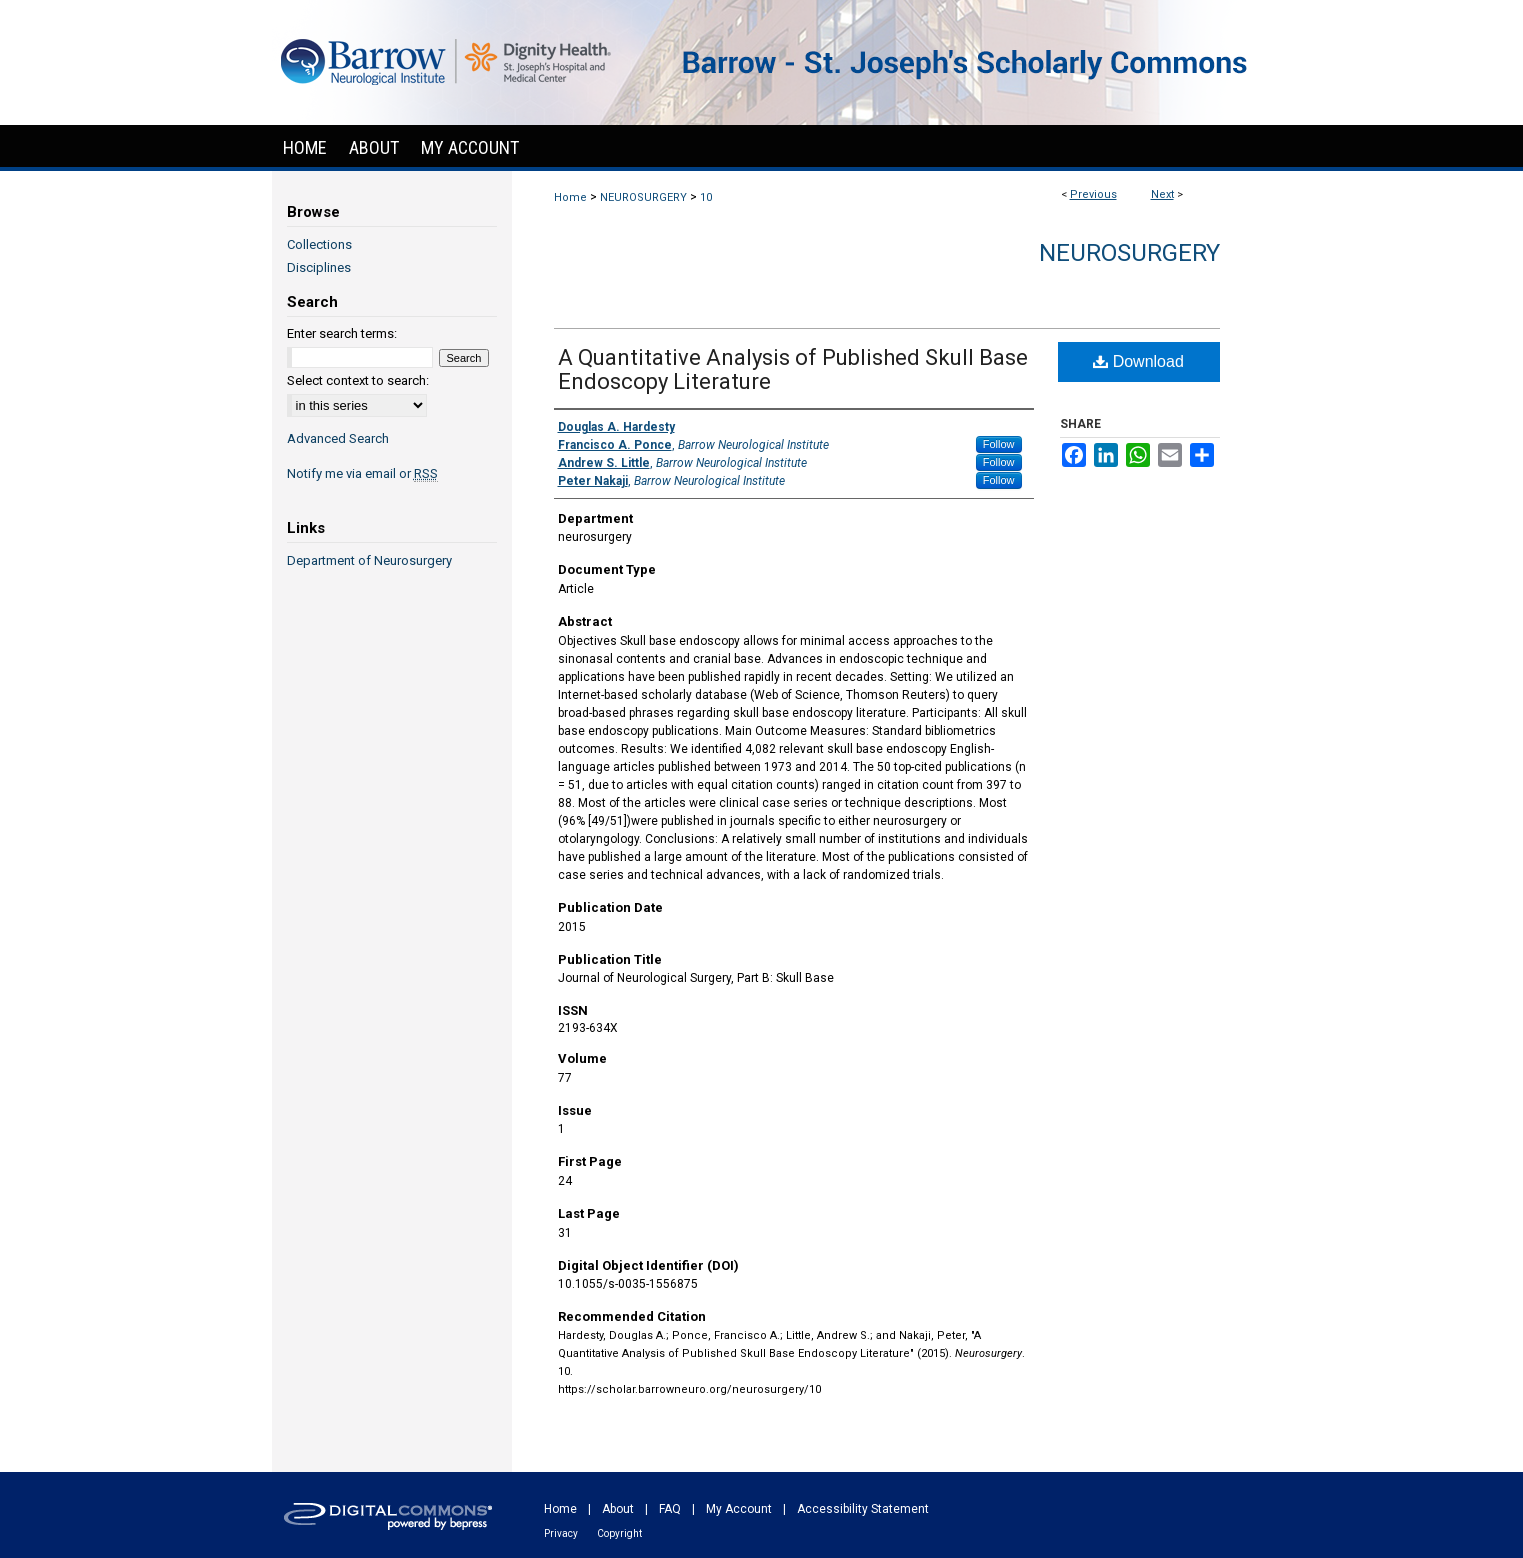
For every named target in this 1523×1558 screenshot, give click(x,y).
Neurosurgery (1129, 253)
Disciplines (319, 267)
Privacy (561, 1533)
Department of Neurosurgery (369, 560)
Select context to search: (358, 380)
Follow (999, 444)
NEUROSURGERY (643, 197)
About (618, 1509)
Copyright (619, 1533)
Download (1138, 361)
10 (706, 197)
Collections (319, 244)
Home (570, 197)
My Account (739, 1509)
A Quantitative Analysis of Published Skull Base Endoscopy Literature (793, 369)
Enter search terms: (342, 333)
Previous (1093, 194)
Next (1162, 194)
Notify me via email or (362, 473)
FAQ (670, 1509)
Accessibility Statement (863, 1509)
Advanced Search (338, 438)
